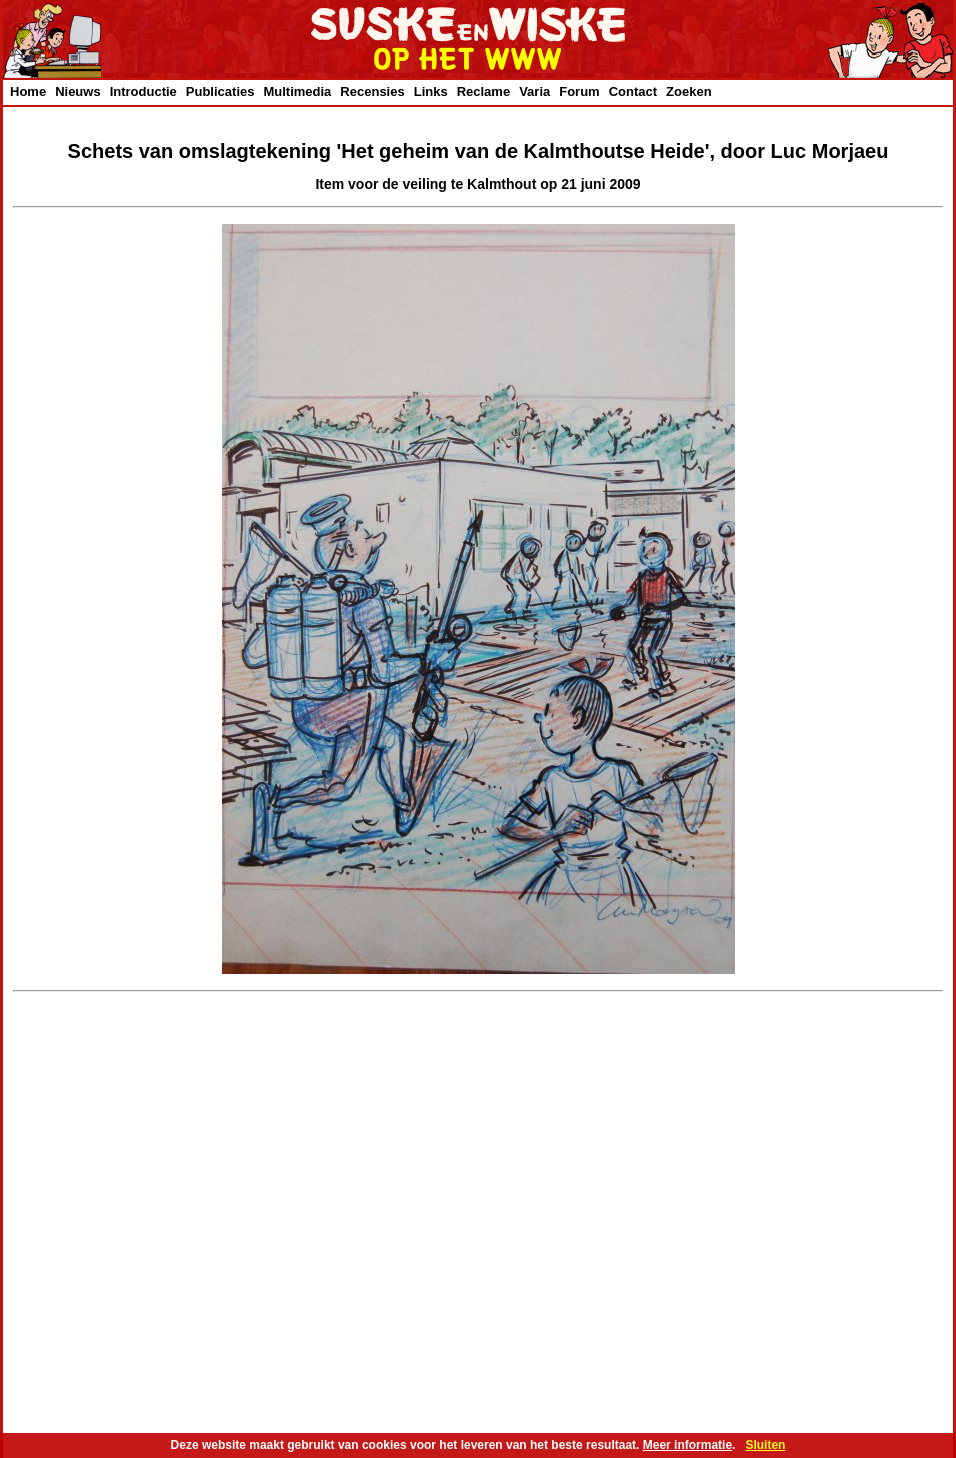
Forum (579, 91)
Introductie (143, 91)
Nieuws (78, 91)
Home (28, 91)
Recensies (372, 91)
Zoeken (689, 91)
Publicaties (220, 91)
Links (431, 91)
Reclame (483, 91)
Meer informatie (687, 1445)
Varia (534, 91)
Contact (633, 91)
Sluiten (765, 1445)
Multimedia (297, 91)
